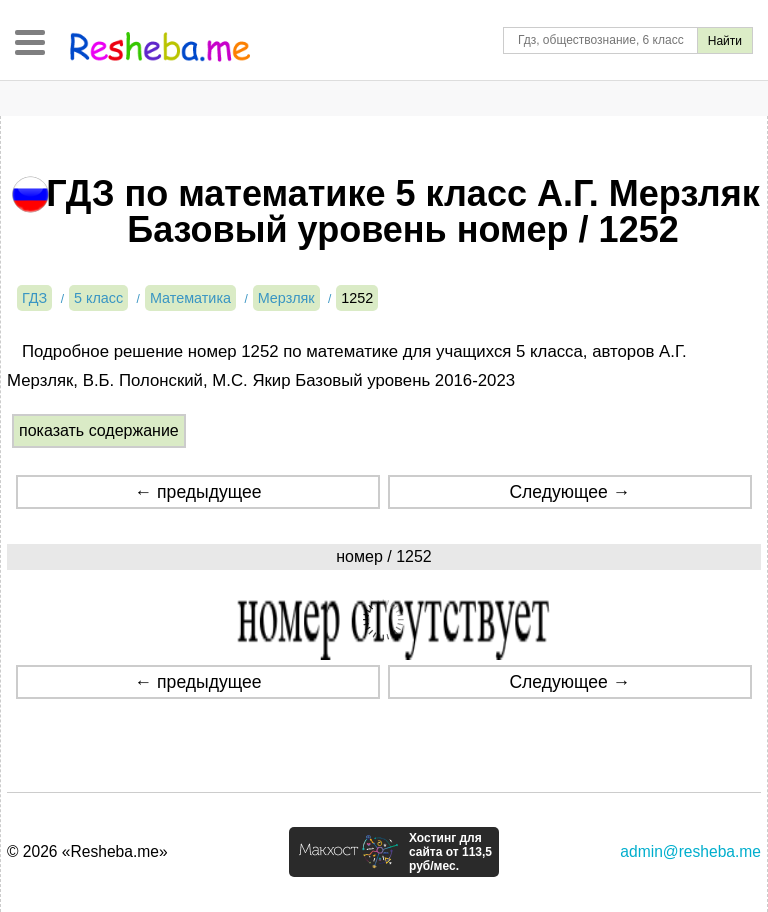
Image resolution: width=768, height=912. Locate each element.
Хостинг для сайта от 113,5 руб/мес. (450, 852)
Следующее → (569, 492)
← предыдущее (198, 492)
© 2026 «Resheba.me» (87, 851)
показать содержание (99, 430)
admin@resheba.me (690, 851)
